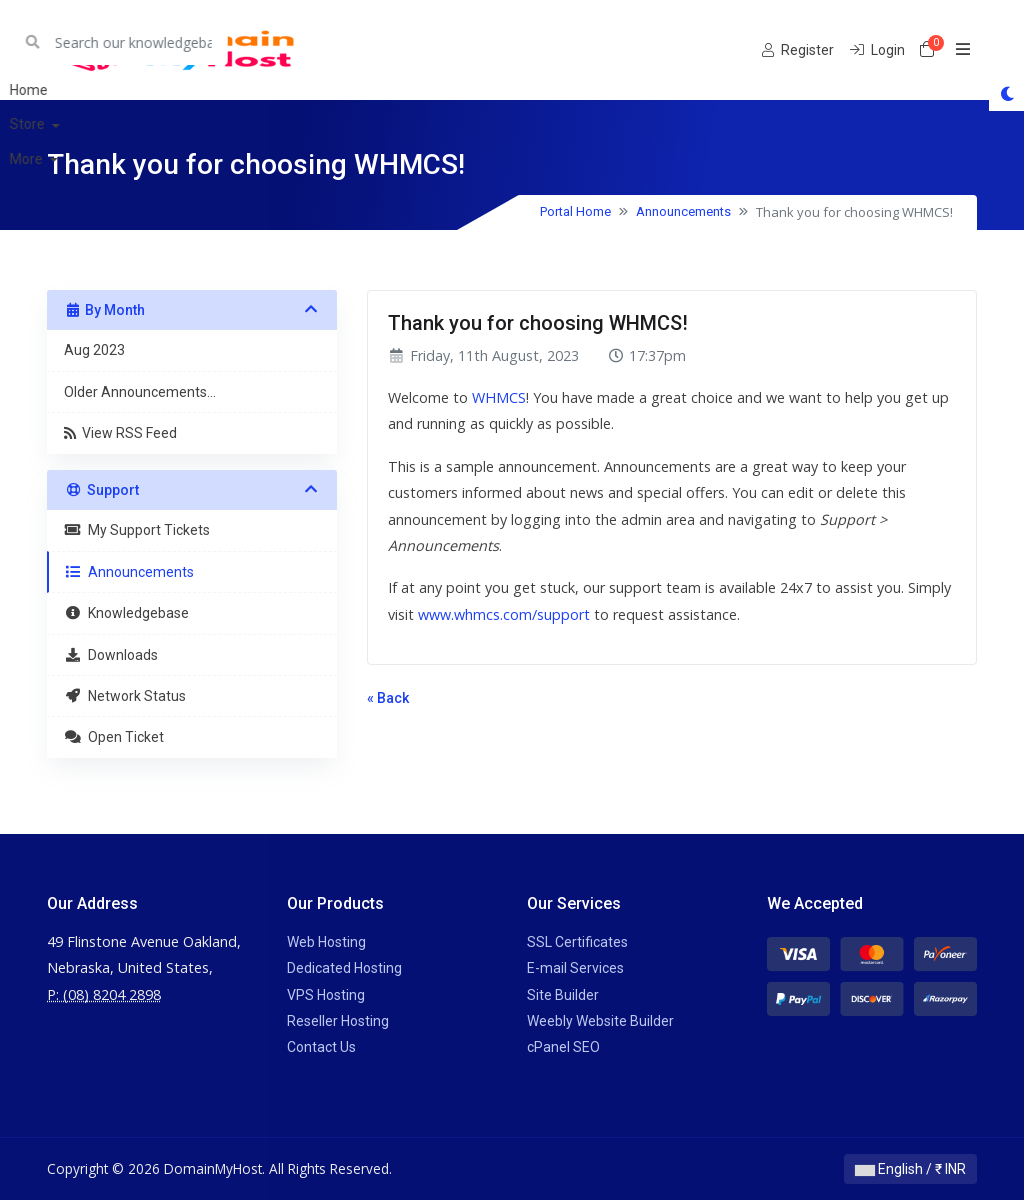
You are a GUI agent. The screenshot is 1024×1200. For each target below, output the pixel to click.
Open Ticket (114, 737)
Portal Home (575, 211)
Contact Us (321, 1047)
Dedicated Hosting (344, 968)
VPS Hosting (326, 995)
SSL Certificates (577, 942)
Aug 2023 (94, 350)
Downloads (111, 655)
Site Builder (563, 995)
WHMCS (499, 397)
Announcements (683, 211)
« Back (388, 698)
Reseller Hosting (338, 1021)
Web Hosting (326, 942)
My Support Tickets (137, 530)
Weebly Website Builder (600, 1021)
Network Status (125, 696)
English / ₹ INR (910, 1169)
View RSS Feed (120, 433)
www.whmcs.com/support (504, 614)
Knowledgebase (126, 613)
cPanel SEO (563, 1047)
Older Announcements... (140, 392)
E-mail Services (575, 968)
